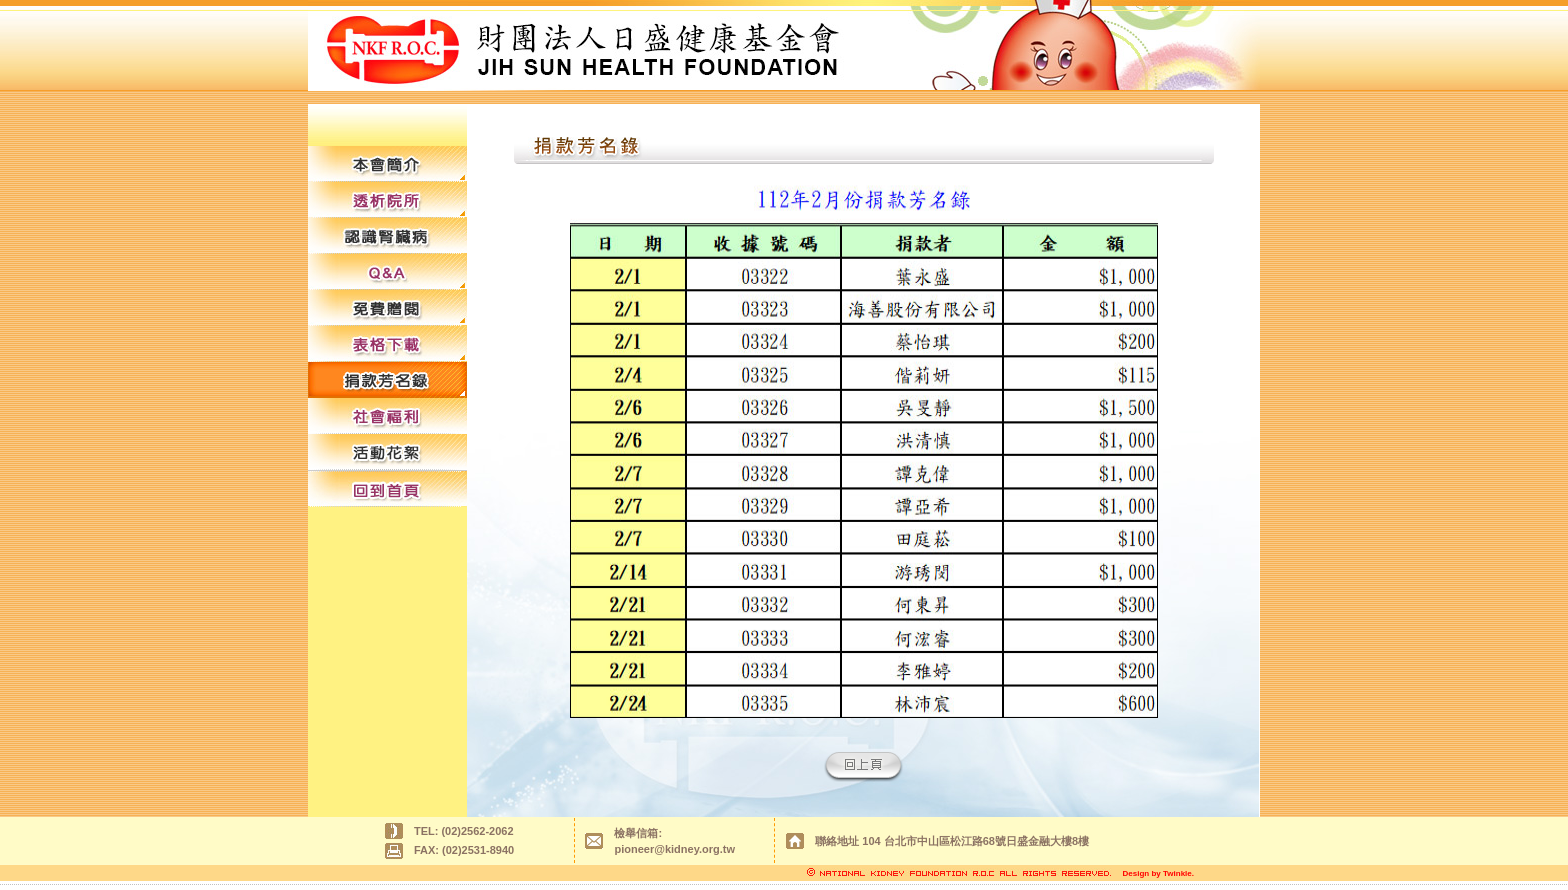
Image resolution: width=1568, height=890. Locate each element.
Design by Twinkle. (1158, 873)
